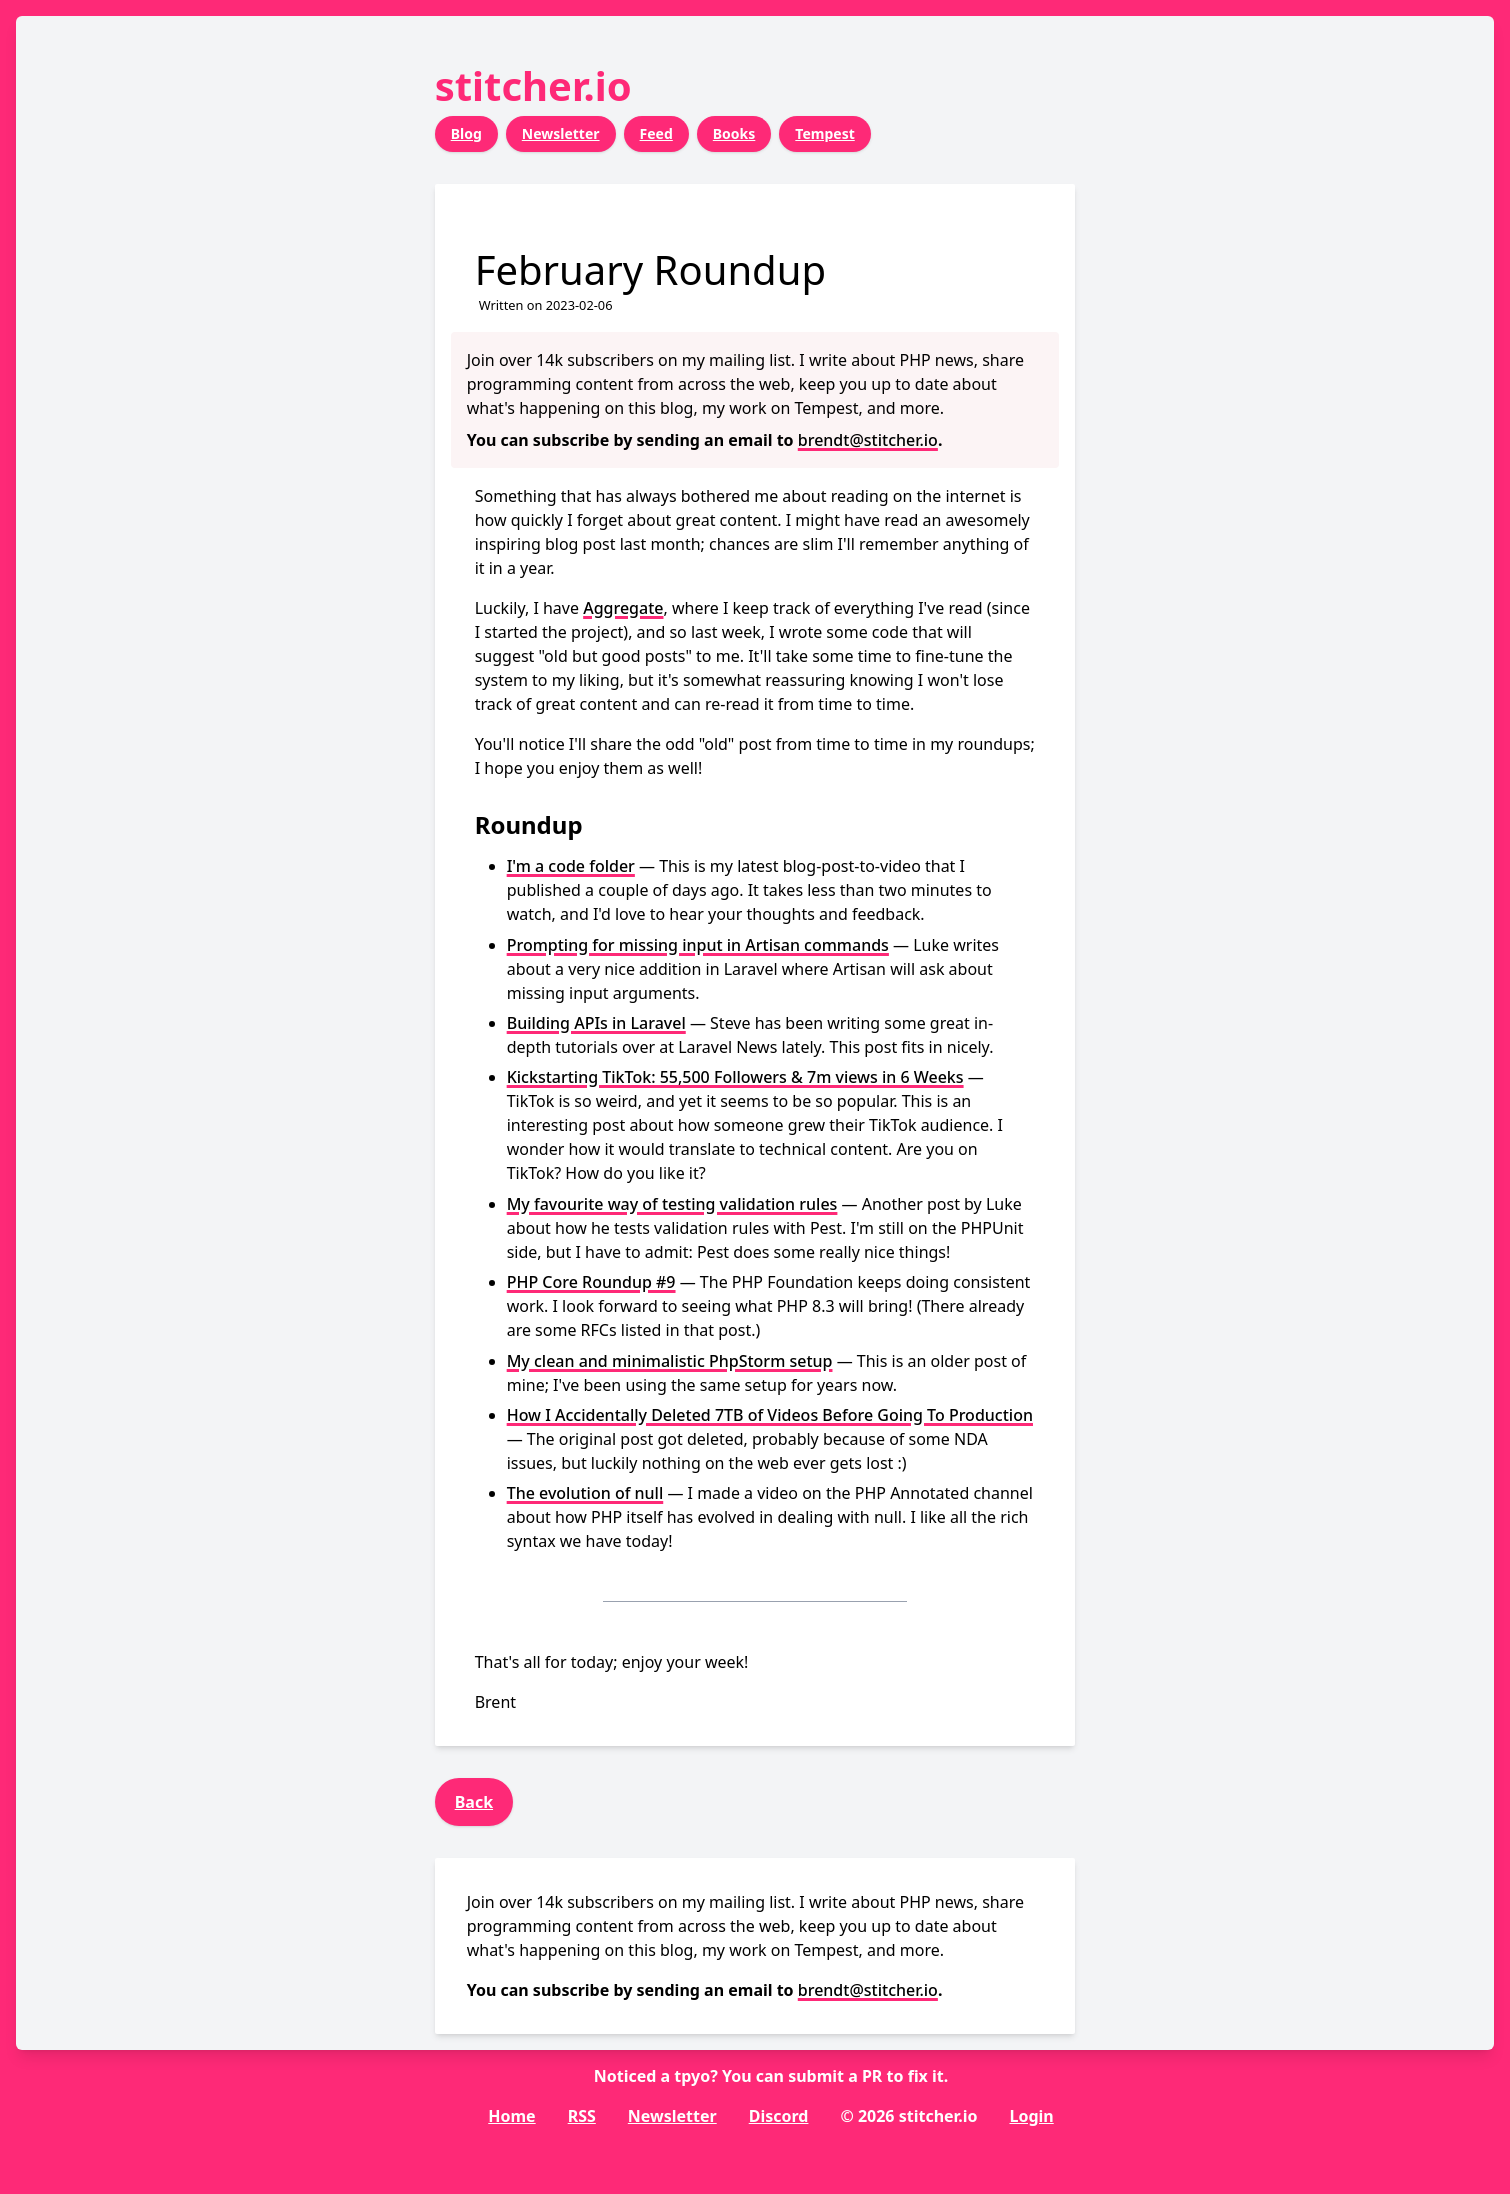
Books (734, 133)
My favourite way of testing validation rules (672, 1204)
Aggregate (623, 608)
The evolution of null (585, 1493)
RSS (582, 2116)
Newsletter (561, 133)
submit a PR (835, 2076)
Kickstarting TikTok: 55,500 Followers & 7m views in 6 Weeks (735, 1077)
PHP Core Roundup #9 (591, 1282)
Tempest (824, 133)
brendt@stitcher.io (868, 440)
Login (1031, 2116)
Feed (656, 133)
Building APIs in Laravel (596, 1023)
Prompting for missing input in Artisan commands (698, 945)
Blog (466, 133)
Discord (779, 2116)
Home (511, 2116)
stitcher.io (533, 85)
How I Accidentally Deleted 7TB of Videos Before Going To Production (770, 1415)
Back (474, 1802)
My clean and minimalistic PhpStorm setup (670, 1361)
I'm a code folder (571, 866)
